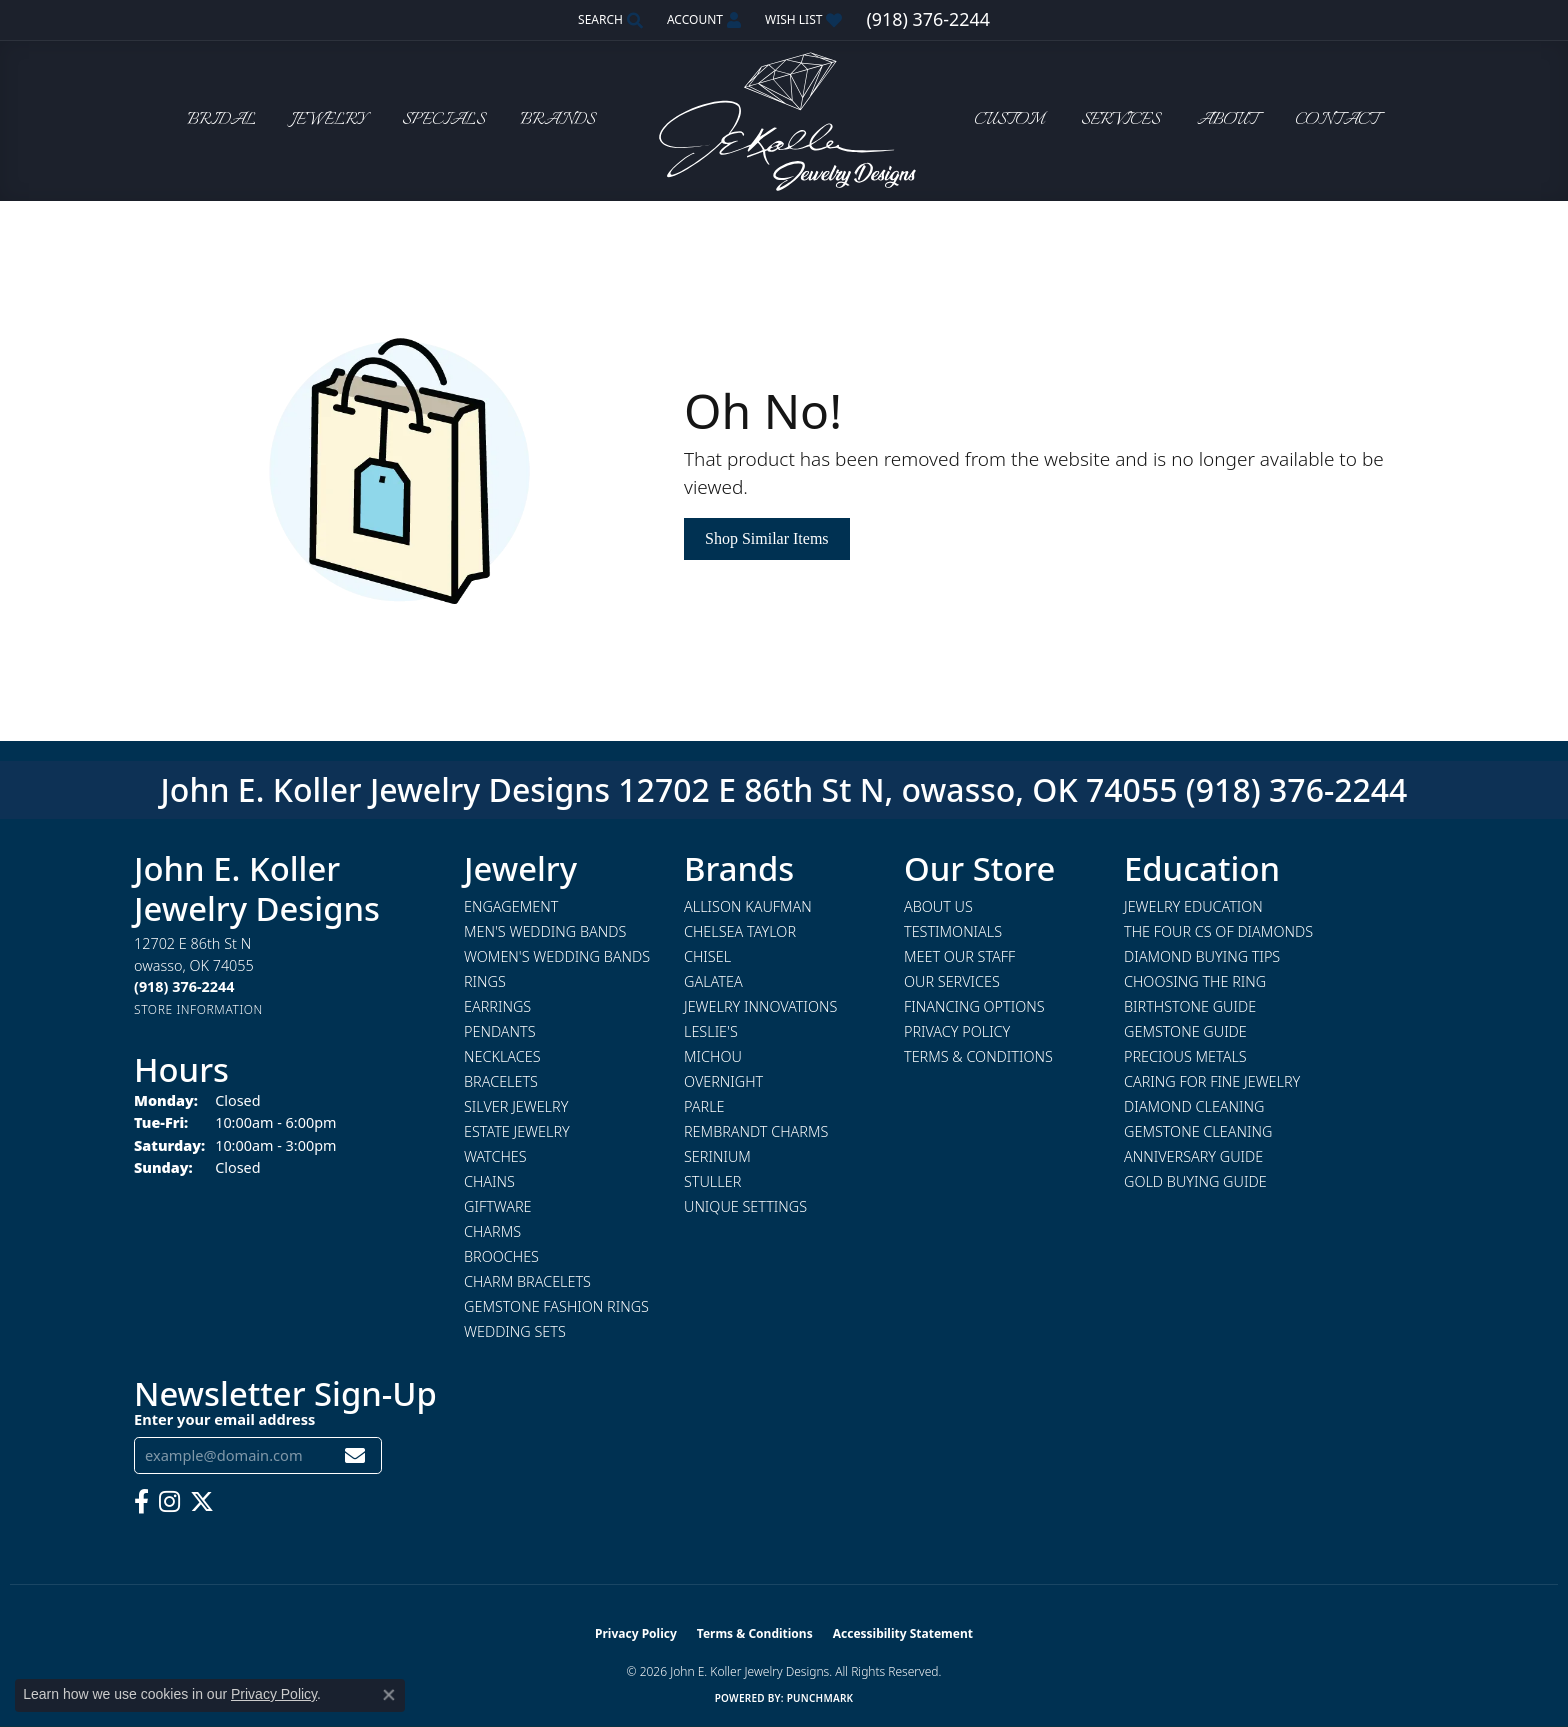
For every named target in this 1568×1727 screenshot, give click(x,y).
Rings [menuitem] (485, 981)
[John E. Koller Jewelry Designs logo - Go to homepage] (784, 120)
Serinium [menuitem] (717, 1156)
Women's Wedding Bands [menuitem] (557, 956)
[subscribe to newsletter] (355, 1455)
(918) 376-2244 (1297, 789)
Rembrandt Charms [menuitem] (756, 1131)
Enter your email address (224, 1419)
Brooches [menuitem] (501, 1256)
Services (1120, 120)
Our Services (952, 981)
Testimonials (953, 931)
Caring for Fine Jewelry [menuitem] (1212, 1081)
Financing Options (974, 1006)
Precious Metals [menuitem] (1185, 1056)
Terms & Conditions (978, 1056)
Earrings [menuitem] (497, 1006)
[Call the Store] (184, 986)
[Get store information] (198, 1009)
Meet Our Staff (959, 956)
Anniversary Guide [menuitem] (1193, 1156)
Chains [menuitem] (489, 1181)
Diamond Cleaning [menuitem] (1194, 1106)
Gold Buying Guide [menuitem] (1195, 1181)
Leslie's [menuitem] (711, 1031)
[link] (927, 20)
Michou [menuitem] (713, 1056)
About (1227, 120)
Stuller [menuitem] (712, 1181)
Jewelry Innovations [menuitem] (760, 1006)
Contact (1337, 120)
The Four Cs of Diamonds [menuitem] (1218, 931)
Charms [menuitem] (492, 1231)
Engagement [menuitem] (511, 906)
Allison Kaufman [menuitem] (748, 906)
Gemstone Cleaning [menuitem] (1198, 1131)
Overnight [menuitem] (723, 1081)
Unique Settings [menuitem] (745, 1206)
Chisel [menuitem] (707, 956)
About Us (938, 906)
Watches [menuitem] (495, 1156)
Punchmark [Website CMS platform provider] (820, 1698)
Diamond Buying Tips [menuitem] (1202, 956)
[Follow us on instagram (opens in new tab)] (169, 1502)
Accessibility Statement (903, 1633)
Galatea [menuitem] (713, 981)
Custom (1009, 120)
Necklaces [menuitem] (502, 1056)
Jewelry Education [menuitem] (1193, 906)
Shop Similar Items (767, 538)
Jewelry (329, 120)
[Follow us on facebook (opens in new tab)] (141, 1502)
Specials (443, 120)
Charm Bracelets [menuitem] (527, 1281)
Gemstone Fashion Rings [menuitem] (556, 1306)
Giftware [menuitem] (497, 1206)
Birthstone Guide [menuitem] (1190, 1006)
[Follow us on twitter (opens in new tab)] (202, 1502)
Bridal (221, 120)
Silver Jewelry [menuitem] (516, 1106)
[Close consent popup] (389, 1695)
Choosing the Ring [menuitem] (1195, 981)
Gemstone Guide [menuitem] (1185, 1031)
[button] (608, 20)
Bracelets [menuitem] (501, 1081)
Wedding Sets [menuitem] (515, 1331)
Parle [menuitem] (704, 1106)
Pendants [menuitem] (500, 1031)
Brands (557, 120)
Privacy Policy (957, 1031)
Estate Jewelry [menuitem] (517, 1131)
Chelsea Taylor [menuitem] (740, 931)
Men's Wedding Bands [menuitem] (545, 931)
